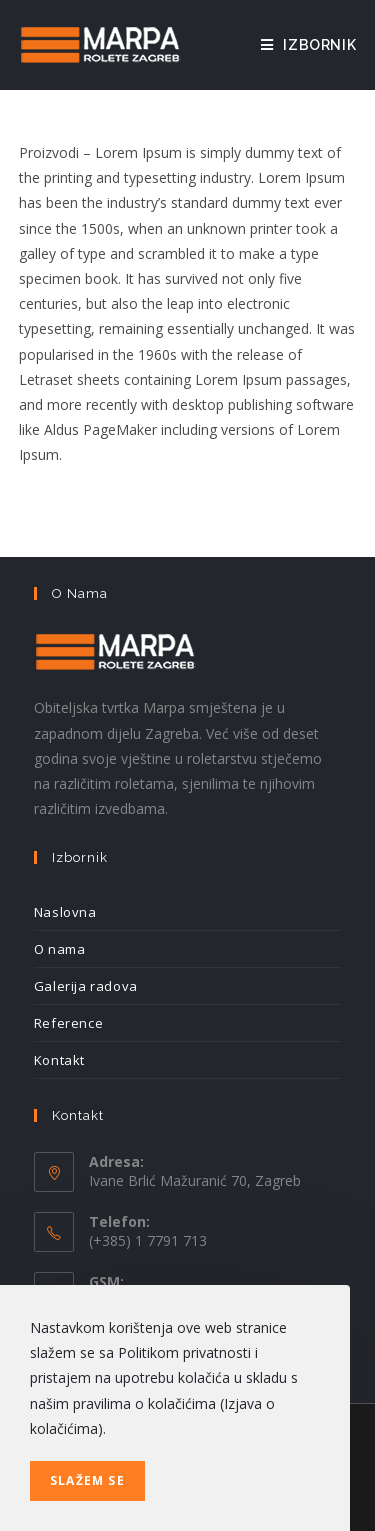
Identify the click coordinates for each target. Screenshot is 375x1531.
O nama (60, 949)
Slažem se (87, 1480)
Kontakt (59, 1060)
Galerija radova (86, 986)
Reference (68, 1023)
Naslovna (65, 912)
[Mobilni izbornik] (308, 45)
